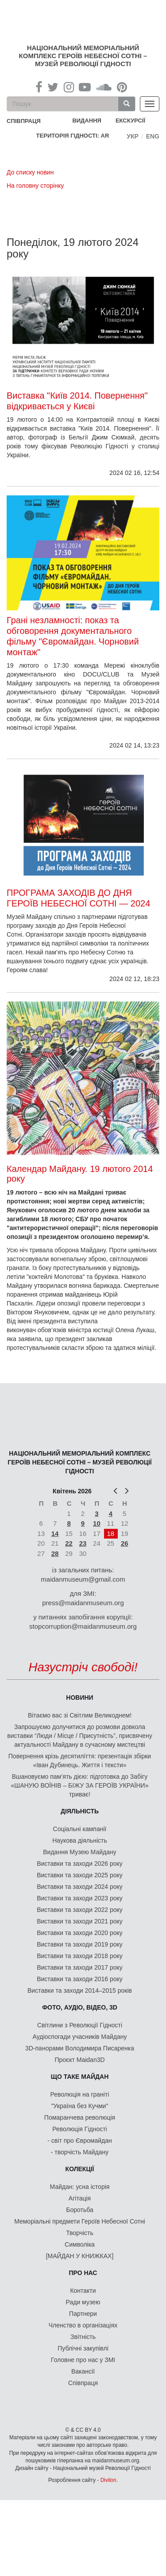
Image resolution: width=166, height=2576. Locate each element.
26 (124, 1543)
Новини (79, 1697)
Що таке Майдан (80, 2076)
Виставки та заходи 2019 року (80, 1944)
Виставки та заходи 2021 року (80, 1921)
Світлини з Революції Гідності (79, 2025)
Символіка (80, 2244)
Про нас (83, 2272)
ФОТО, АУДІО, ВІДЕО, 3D (79, 2007)
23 (83, 1543)
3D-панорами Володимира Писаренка (79, 2048)
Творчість (79, 2232)
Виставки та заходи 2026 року (80, 1863)
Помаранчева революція (79, 2117)
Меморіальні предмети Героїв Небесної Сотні (79, 2221)
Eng (152, 136)
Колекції (80, 2168)
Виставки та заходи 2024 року (80, 1886)
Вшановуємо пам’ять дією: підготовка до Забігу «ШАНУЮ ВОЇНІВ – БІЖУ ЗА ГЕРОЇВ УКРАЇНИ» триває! (80, 1785)
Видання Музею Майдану (79, 1852)
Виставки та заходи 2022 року (80, 1909)
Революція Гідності (79, 2129)
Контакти (83, 2290)
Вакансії (83, 2371)
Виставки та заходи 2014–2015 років (79, 1990)
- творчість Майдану (80, 2152)
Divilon (108, 2480)
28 (55, 1553)
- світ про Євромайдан (79, 2140)
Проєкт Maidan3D (79, 2059)
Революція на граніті (79, 2094)
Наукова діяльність (79, 1840)
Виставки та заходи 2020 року (80, 1932)
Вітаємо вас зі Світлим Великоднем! (79, 1715)
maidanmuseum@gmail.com (83, 1579)
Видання (86, 120)
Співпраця (83, 2382)
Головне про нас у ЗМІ (83, 2359)
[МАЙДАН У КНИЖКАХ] (80, 2255)
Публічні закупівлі (83, 2348)
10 (96, 1523)
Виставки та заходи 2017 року (80, 1967)
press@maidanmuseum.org (83, 1603)
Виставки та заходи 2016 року (80, 1978)
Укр (133, 136)
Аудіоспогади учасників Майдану (80, 2036)
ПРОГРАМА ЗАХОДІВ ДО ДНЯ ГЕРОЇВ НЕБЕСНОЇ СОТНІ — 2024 (78, 898)
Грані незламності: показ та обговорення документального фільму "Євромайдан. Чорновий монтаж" (73, 636)
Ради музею (83, 2302)
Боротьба (79, 2209)
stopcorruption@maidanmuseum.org (83, 1626)
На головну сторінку (35, 185)
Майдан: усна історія (80, 2186)
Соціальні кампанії (80, 1828)
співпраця (24, 121)
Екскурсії (130, 120)
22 (69, 1543)
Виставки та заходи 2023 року (80, 1898)
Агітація (80, 2198)
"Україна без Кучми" (79, 2105)
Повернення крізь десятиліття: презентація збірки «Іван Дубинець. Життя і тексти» (79, 1761)
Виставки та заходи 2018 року (80, 1955)
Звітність (83, 2336)
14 (55, 1533)
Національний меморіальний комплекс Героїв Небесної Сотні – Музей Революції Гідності (83, 55)
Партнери (83, 2313)
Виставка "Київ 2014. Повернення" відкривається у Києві (77, 401)
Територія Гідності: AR (72, 135)
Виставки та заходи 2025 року (80, 1875)
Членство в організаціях (83, 2325)
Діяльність (80, 1811)
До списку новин (30, 172)
